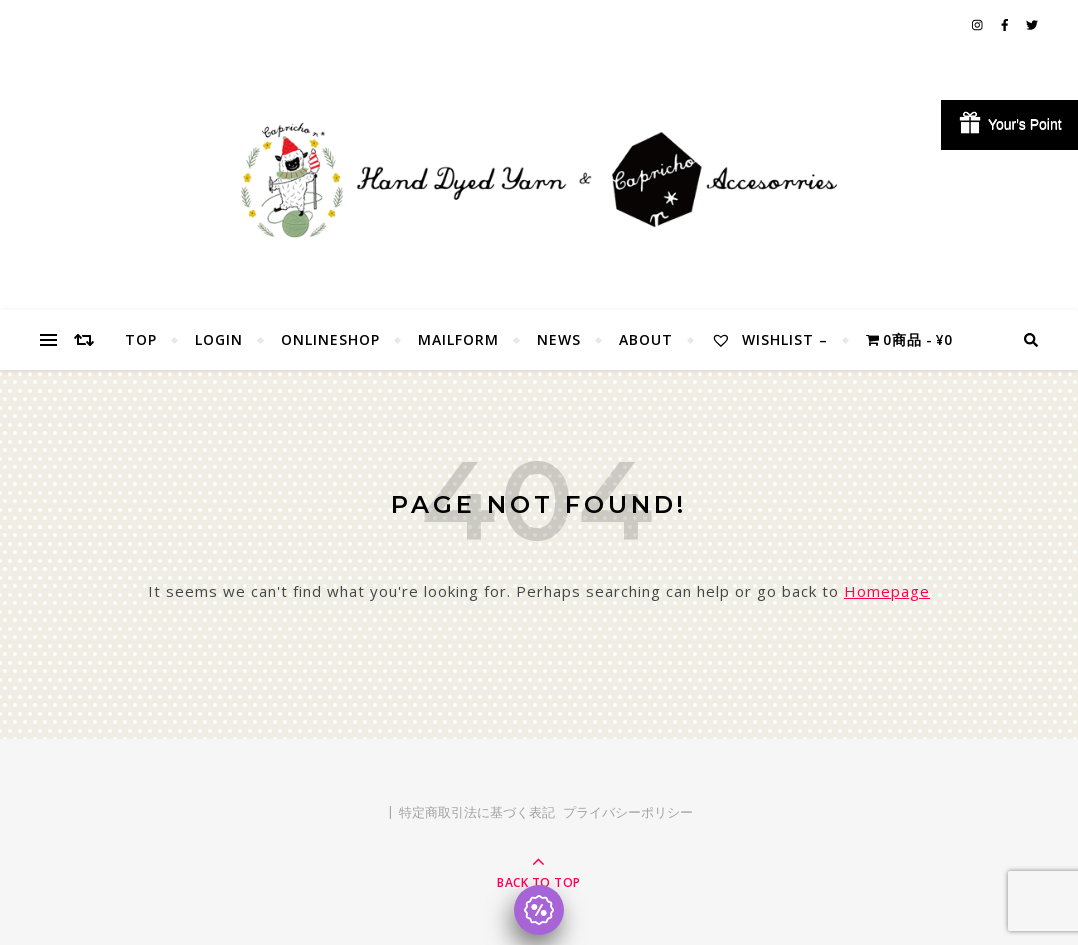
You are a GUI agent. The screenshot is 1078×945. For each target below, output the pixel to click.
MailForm (458, 339)
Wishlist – (769, 339)
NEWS (559, 339)
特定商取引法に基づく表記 (477, 812)
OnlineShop (330, 339)
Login (219, 339)
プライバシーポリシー (628, 812)
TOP (141, 339)
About (646, 339)
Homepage (887, 591)
